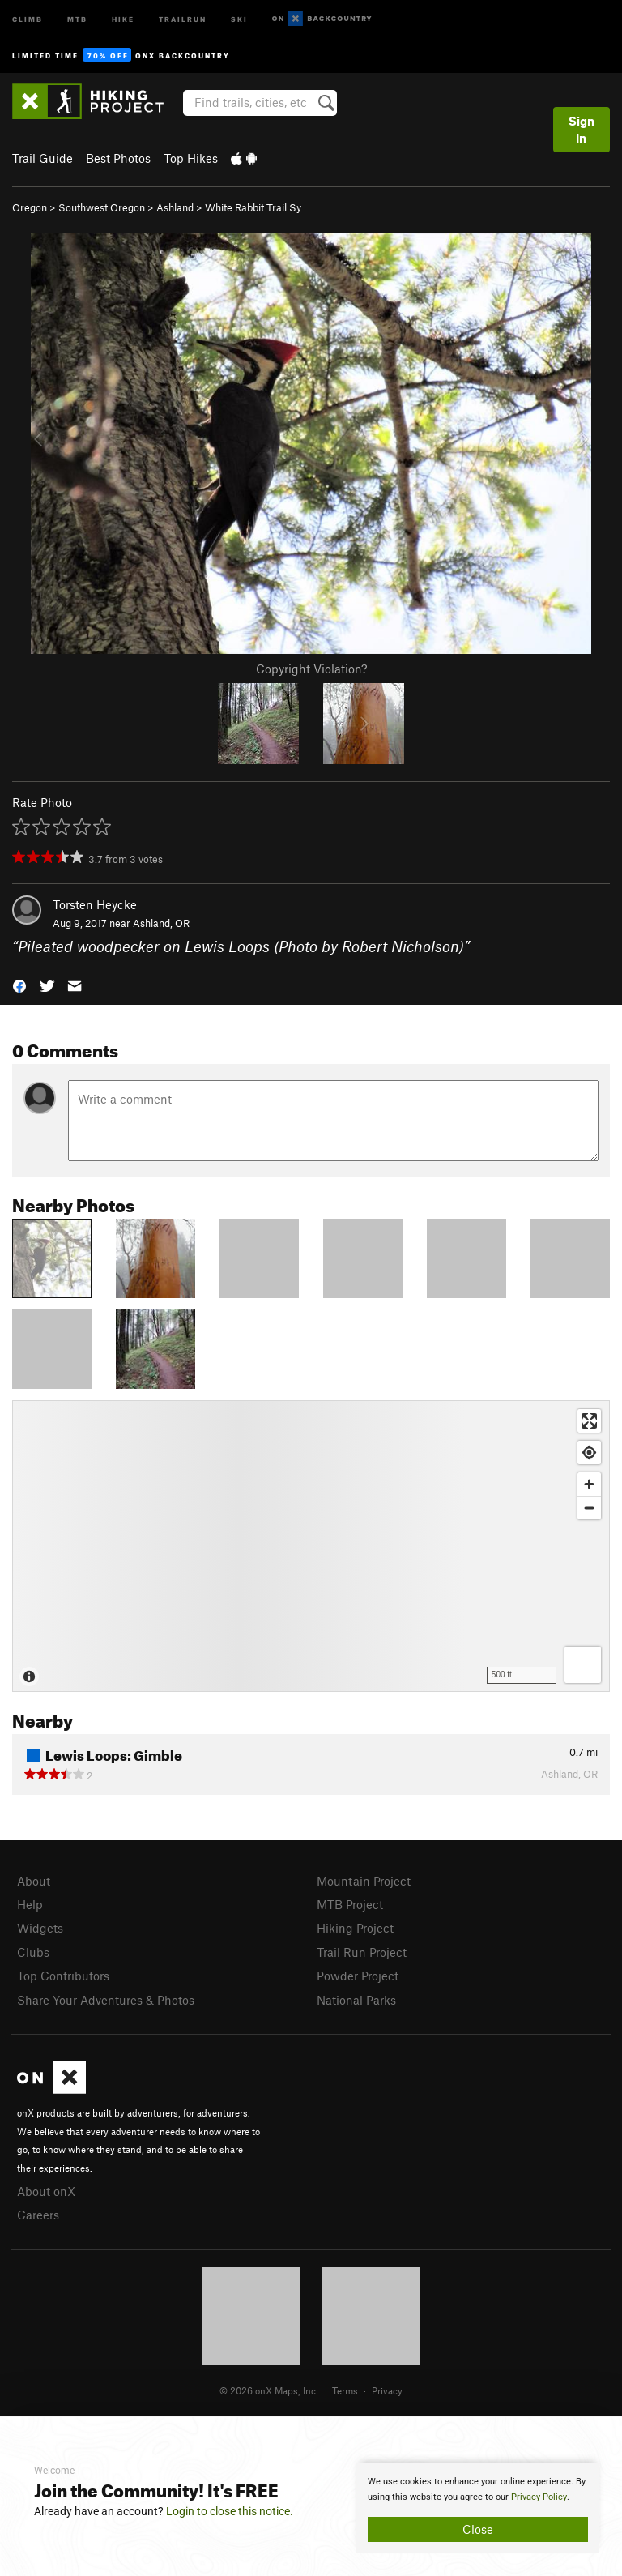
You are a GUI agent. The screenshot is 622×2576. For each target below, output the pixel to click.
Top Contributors (63, 1975)
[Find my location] (589, 1452)
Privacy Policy (539, 2497)
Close (477, 2529)
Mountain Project (364, 1880)
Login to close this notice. (229, 2511)
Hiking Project (355, 1927)
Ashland (175, 207)
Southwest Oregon (101, 207)
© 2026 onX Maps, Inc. (268, 2390)
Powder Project (357, 1975)
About (33, 1880)
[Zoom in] (589, 1484)
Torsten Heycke (95, 904)
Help (30, 1904)
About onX (46, 2191)
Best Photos (118, 158)
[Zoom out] (589, 1507)
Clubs (33, 1952)
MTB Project (350, 1904)
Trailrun (183, 18)
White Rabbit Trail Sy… (257, 207)
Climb (27, 18)
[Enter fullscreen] (589, 1421)
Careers (38, 2214)
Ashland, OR (161, 922)
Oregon (29, 207)
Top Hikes (191, 158)
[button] (19, 984)
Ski (239, 18)
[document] (478, 2508)
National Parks (356, 2000)
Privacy (387, 2390)
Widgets (40, 1927)
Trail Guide (42, 158)
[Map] (311, 1546)
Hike (123, 18)
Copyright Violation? (311, 668)
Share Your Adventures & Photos (105, 2000)
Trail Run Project (362, 1952)
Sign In (581, 129)
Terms (345, 2390)
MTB (77, 18)
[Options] (582, 1665)
